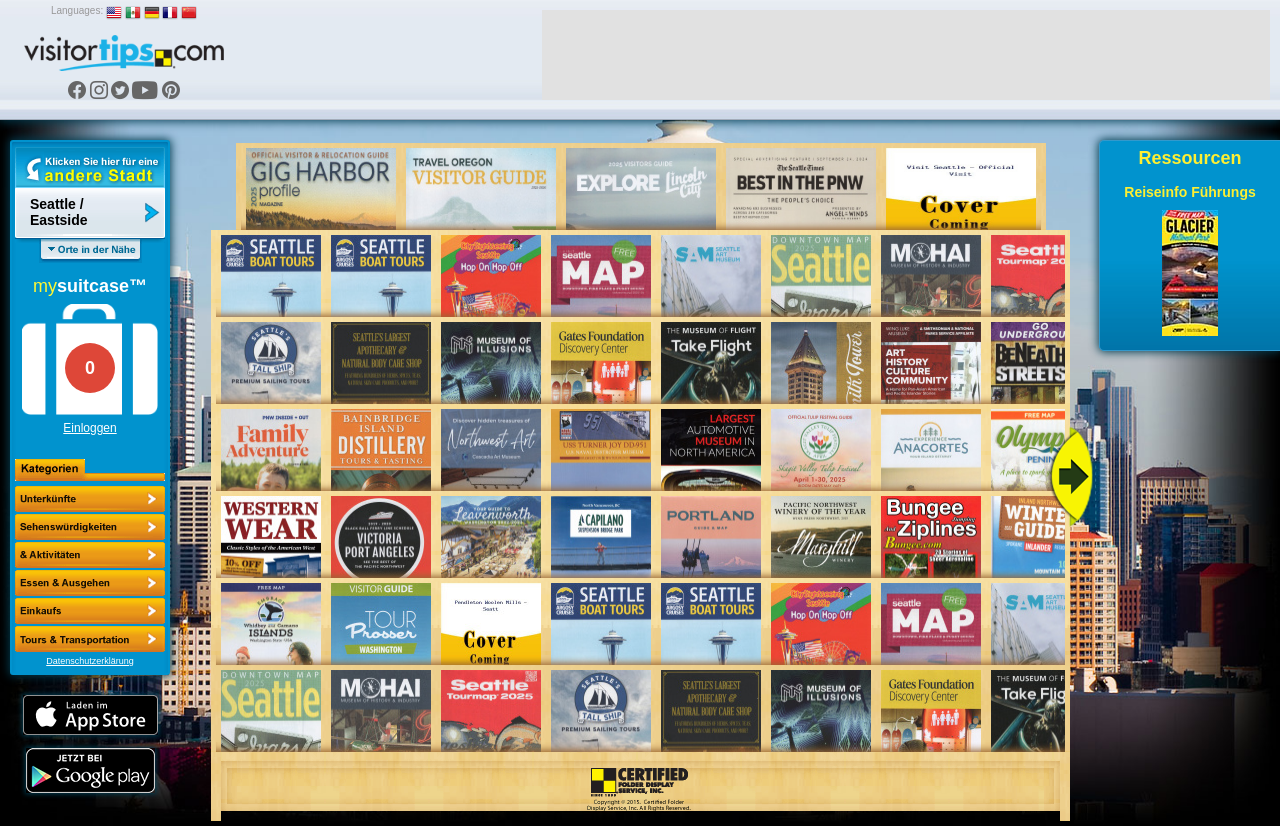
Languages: (77, 10)
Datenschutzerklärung (90, 661)
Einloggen (89, 428)
